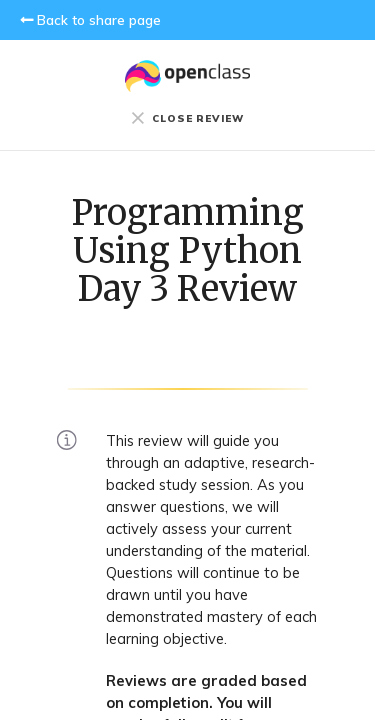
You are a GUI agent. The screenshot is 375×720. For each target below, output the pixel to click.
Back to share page (99, 20)
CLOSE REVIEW (187, 118)
